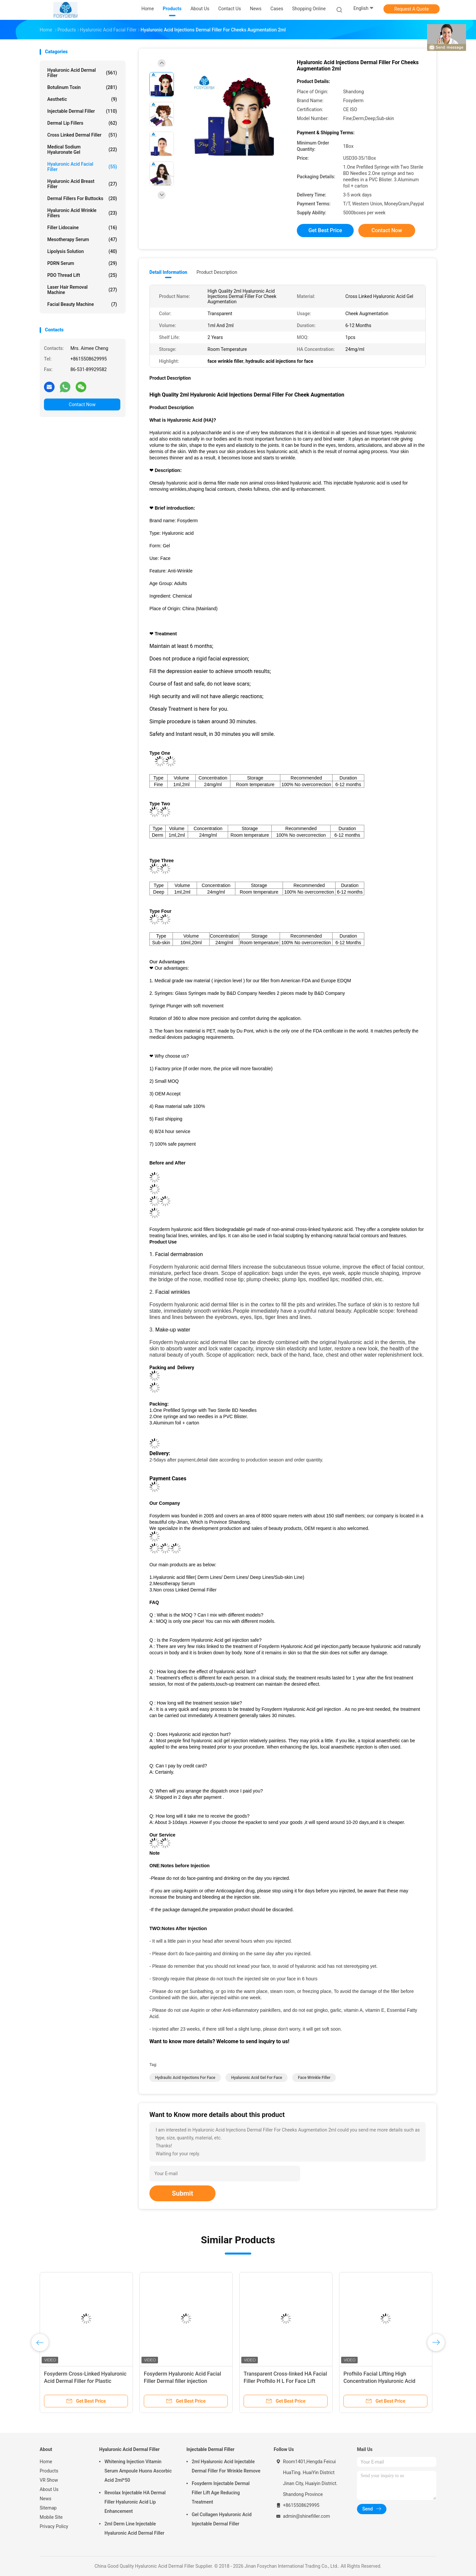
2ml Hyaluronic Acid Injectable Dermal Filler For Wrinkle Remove (226, 2466)
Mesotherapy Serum (82, 239)
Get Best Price (325, 230)
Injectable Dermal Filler (82, 111)
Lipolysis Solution (82, 251)
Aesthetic (82, 99)
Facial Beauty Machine (82, 304)
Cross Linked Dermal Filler (82, 135)
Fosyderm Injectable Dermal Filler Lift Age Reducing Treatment (221, 2493)
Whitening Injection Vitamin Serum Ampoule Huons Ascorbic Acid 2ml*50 (138, 2471)
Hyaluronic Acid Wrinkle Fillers (82, 213)
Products (49, 2470)
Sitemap (48, 2508)
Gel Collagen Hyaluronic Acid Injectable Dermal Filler (222, 2519)
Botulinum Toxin (82, 87)
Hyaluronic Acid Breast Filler (82, 184)
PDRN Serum (82, 263)
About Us (49, 2489)
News (45, 2498)
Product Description (216, 272)
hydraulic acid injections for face (185, 2077)
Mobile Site (51, 2517)
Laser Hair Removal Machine (82, 289)
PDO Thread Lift (82, 275)
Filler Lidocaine (82, 227)
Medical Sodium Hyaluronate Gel (82, 149)
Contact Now (82, 404)
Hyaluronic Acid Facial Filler (82, 166)
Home (46, 2461)
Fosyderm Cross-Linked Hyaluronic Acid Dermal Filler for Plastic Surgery (85, 2381)
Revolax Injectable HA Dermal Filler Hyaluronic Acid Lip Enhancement (135, 2502)
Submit (182, 2193)
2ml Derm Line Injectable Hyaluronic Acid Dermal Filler (134, 2528)
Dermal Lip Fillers (82, 123)
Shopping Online (309, 8)
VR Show (49, 2480)
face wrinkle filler (314, 2077)
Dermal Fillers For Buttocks (82, 198)
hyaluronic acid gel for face (256, 2077)
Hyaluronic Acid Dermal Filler (82, 72)
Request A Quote (411, 9)
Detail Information (168, 272)
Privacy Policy (54, 2526)
